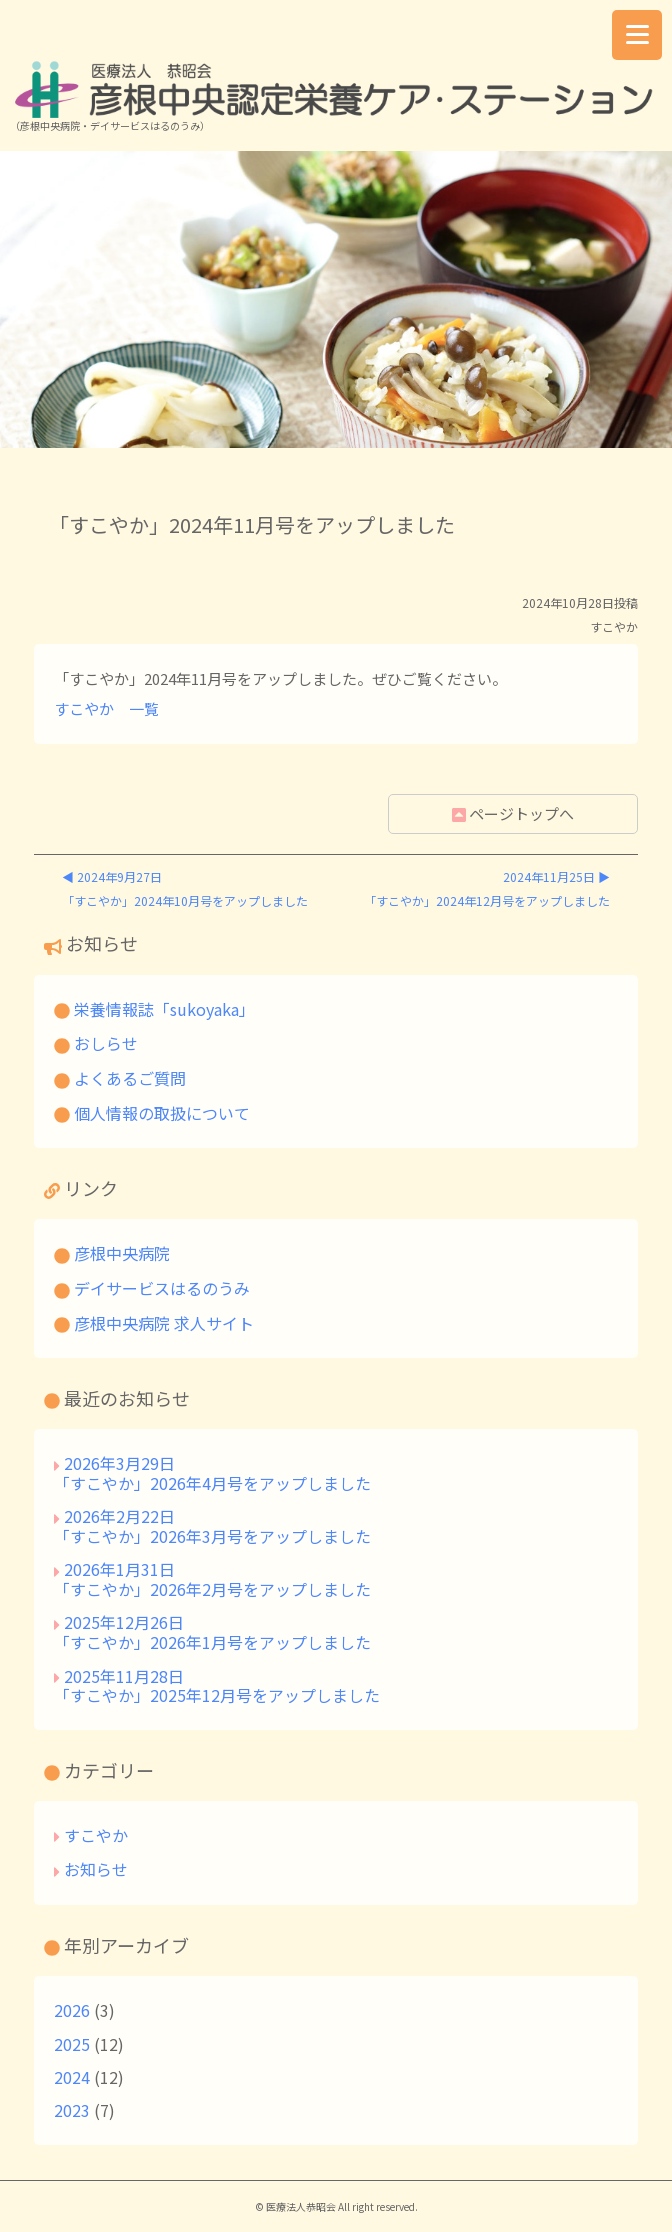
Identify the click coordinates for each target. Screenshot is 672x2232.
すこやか (96, 1835)
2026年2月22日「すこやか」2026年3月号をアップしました (212, 1526)
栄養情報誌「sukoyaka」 (154, 1009)
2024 (72, 2077)
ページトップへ (513, 813)
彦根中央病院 (112, 1253)
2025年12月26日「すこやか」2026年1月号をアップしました (212, 1632)
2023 (72, 2110)
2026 (72, 2010)
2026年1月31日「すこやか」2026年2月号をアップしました (212, 1579)
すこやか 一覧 (106, 708)
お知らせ (96, 1869)
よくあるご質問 (120, 1078)
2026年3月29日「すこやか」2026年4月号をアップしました (212, 1473)
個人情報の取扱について (152, 1113)
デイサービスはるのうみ (152, 1288)
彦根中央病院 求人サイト (154, 1323)
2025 (72, 2044)
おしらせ (96, 1043)
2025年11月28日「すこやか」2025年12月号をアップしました (217, 1686)
